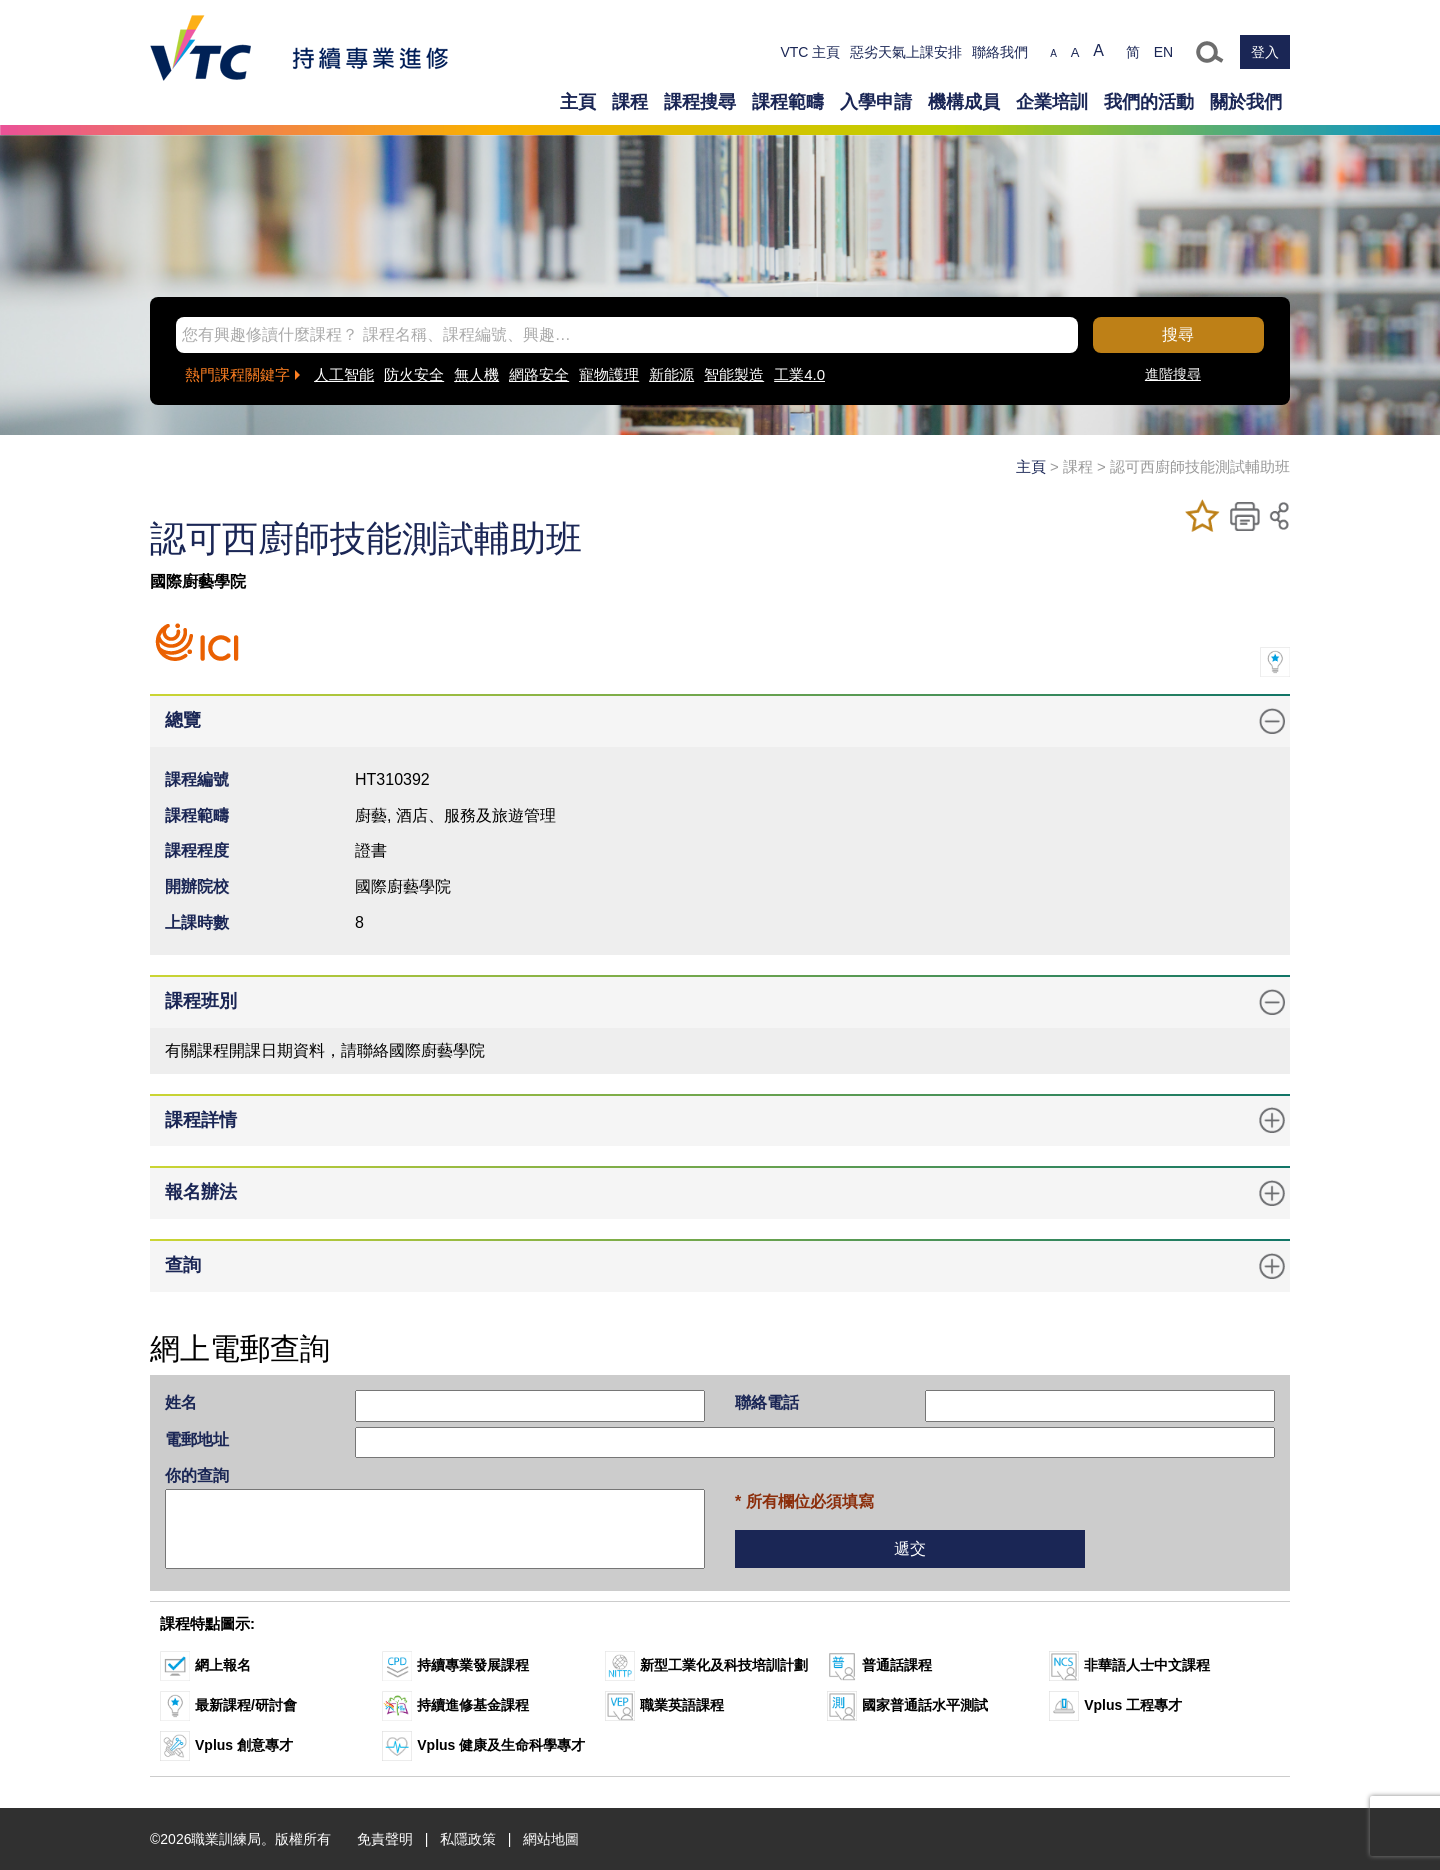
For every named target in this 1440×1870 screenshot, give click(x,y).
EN (1163, 52)
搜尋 (1178, 334)
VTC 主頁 (810, 52)
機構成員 (964, 102)
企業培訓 (1052, 102)
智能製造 (734, 374)
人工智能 (344, 374)
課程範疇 (788, 102)
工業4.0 (799, 374)
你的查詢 (197, 1475)
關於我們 (1246, 102)
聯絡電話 (767, 1402)
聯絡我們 (1000, 52)
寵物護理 (609, 374)
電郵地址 (197, 1439)
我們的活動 (1149, 102)
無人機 (476, 374)
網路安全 (539, 374)
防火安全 (414, 374)
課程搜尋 (700, 102)
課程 (630, 102)
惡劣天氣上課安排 (906, 52)
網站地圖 (551, 1839)
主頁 (578, 102)
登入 (1265, 52)
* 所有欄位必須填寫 (804, 1501)
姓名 (181, 1402)
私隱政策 (468, 1839)
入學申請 (876, 102)
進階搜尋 (1173, 374)
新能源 (671, 374)
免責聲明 (385, 1839)
